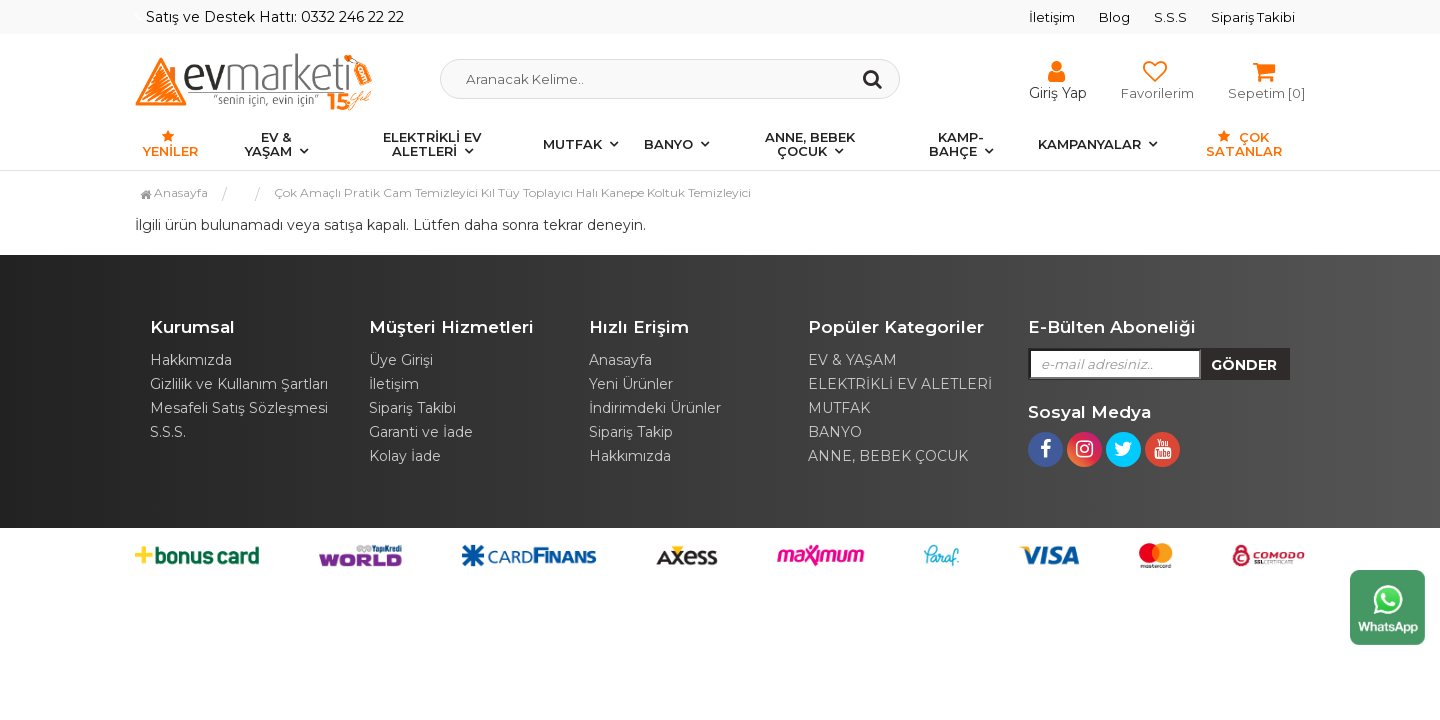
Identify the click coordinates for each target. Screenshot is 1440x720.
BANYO (668, 144)
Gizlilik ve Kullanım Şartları (239, 384)
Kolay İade (405, 456)
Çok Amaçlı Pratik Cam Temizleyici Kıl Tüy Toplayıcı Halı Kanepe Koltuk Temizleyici (512, 192)
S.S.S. (168, 432)
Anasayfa (174, 192)
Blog (1114, 17)
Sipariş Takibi (1253, 17)
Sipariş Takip (631, 432)
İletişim (1052, 17)
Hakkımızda (191, 360)
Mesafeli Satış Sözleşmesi (239, 408)
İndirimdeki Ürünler (655, 408)
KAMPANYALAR (1089, 144)
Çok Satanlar (1244, 144)
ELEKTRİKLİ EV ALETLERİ (432, 144)
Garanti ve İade (421, 432)
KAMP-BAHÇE (956, 144)
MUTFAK (572, 144)
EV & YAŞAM (268, 144)
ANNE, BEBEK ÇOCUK (810, 144)
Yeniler (170, 144)
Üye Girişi (401, 360)
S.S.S (1170, 17)
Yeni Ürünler (631, 384)
